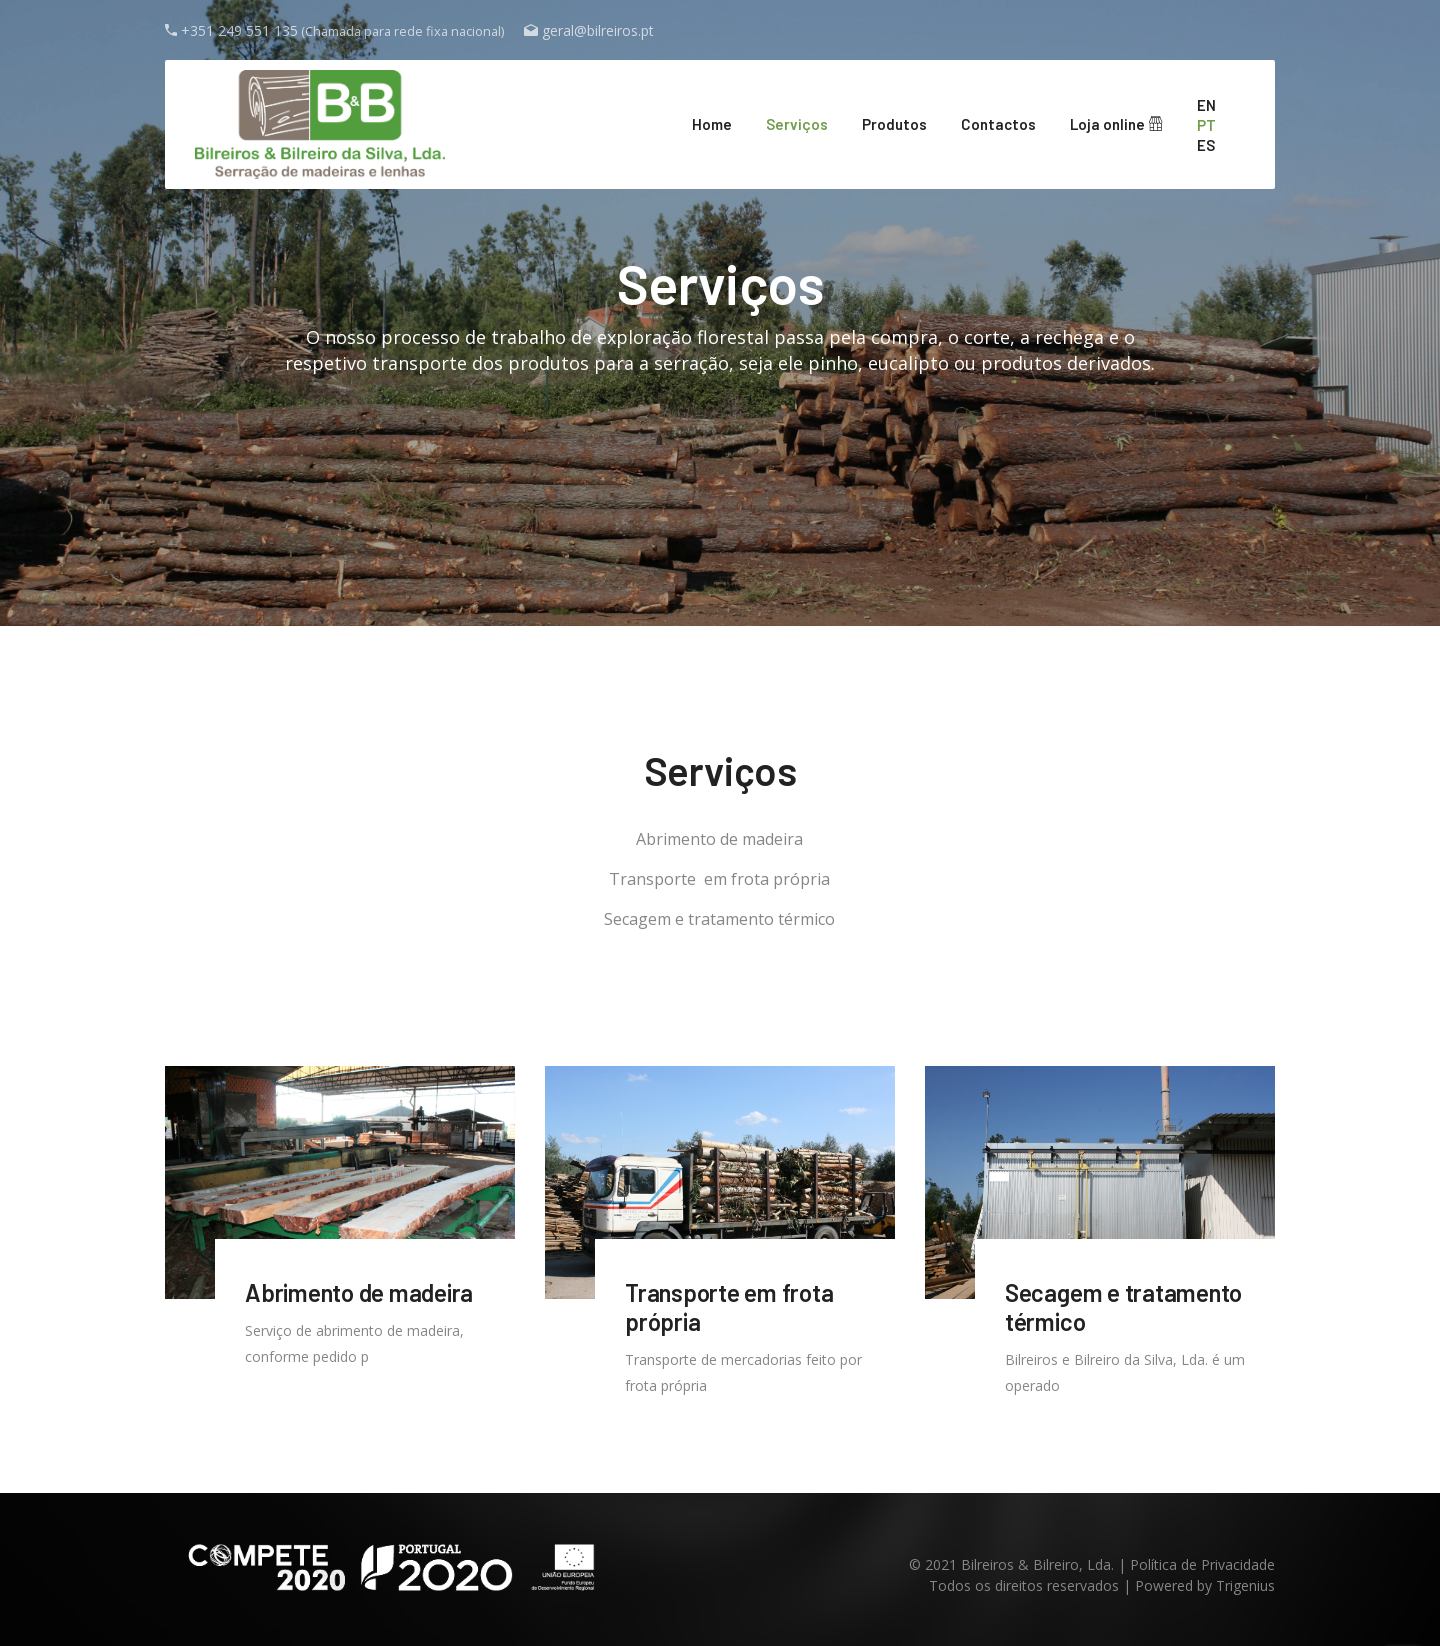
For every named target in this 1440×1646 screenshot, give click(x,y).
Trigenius (1245, 1585)
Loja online (1116, 124)
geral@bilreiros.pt (598, 30)
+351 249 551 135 (239, 30)
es (1206, 145)
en (1206, 105)
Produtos (894, 124)
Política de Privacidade (1202, 1564)
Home (712, 124)
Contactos (998, 124)
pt (1206, 125)
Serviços (797, 124)
